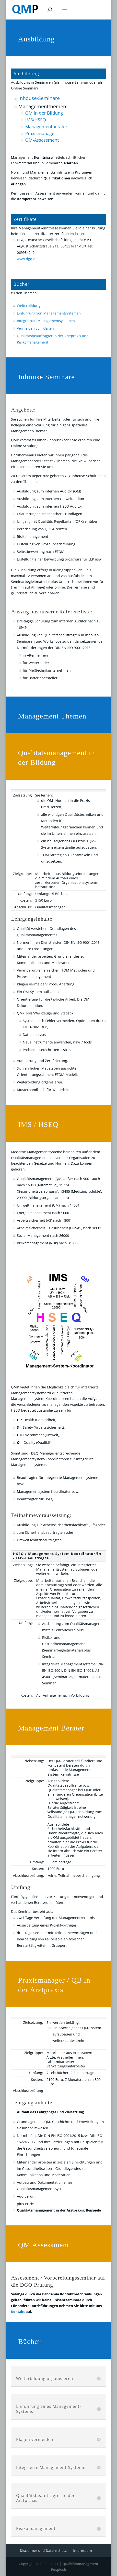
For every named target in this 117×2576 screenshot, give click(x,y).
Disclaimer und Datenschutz (43, 2550)
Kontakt (18, 2311)
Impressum (82, 2550)
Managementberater (46, 126)
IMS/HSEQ (35, 120)
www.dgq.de (27, 258)
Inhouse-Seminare (39, 98)
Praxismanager (40, 133)
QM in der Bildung (44, 113)
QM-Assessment (42, 140)
